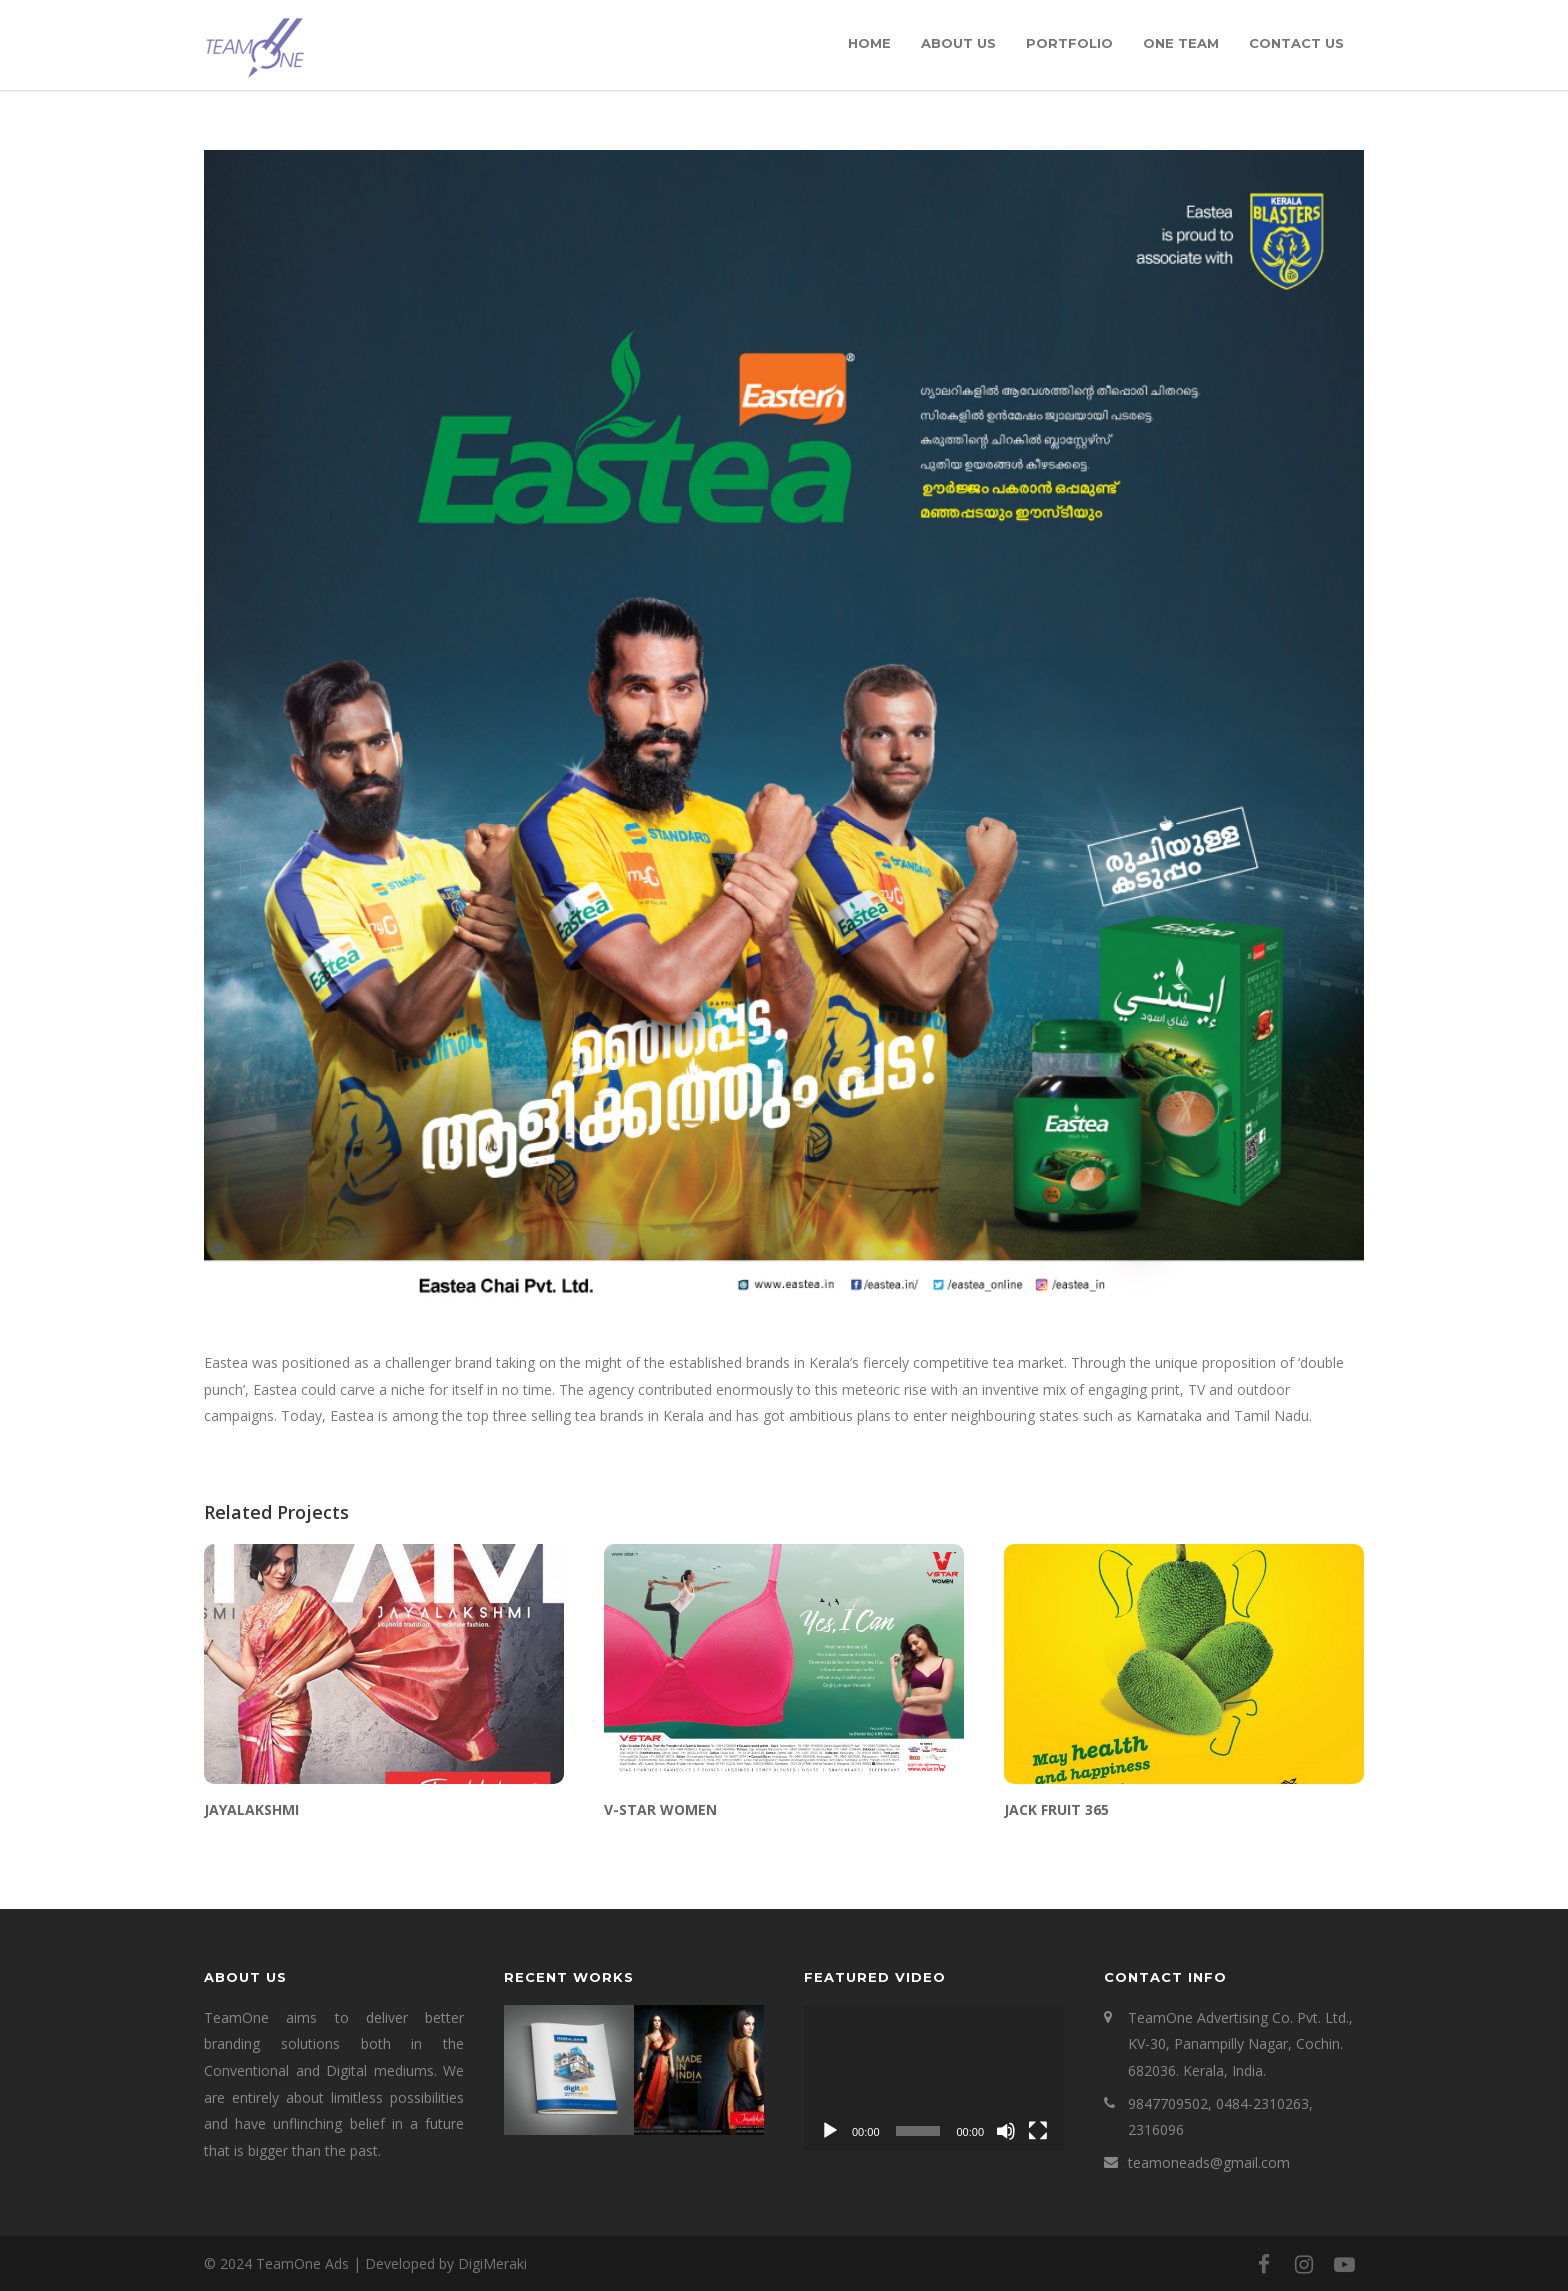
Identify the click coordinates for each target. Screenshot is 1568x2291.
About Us (958, 43)
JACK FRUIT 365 (1056, 1809)
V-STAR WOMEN (660, 1809)
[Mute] (1006, 2131)
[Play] (830, 2131)
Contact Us (1296, 43)
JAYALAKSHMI (251, 1809)
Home (869, 43)
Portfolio (1069, 43)
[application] (934, 2078)
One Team (1181, 43)
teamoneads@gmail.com (1209, 2162)
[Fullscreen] (1038, 2131)
